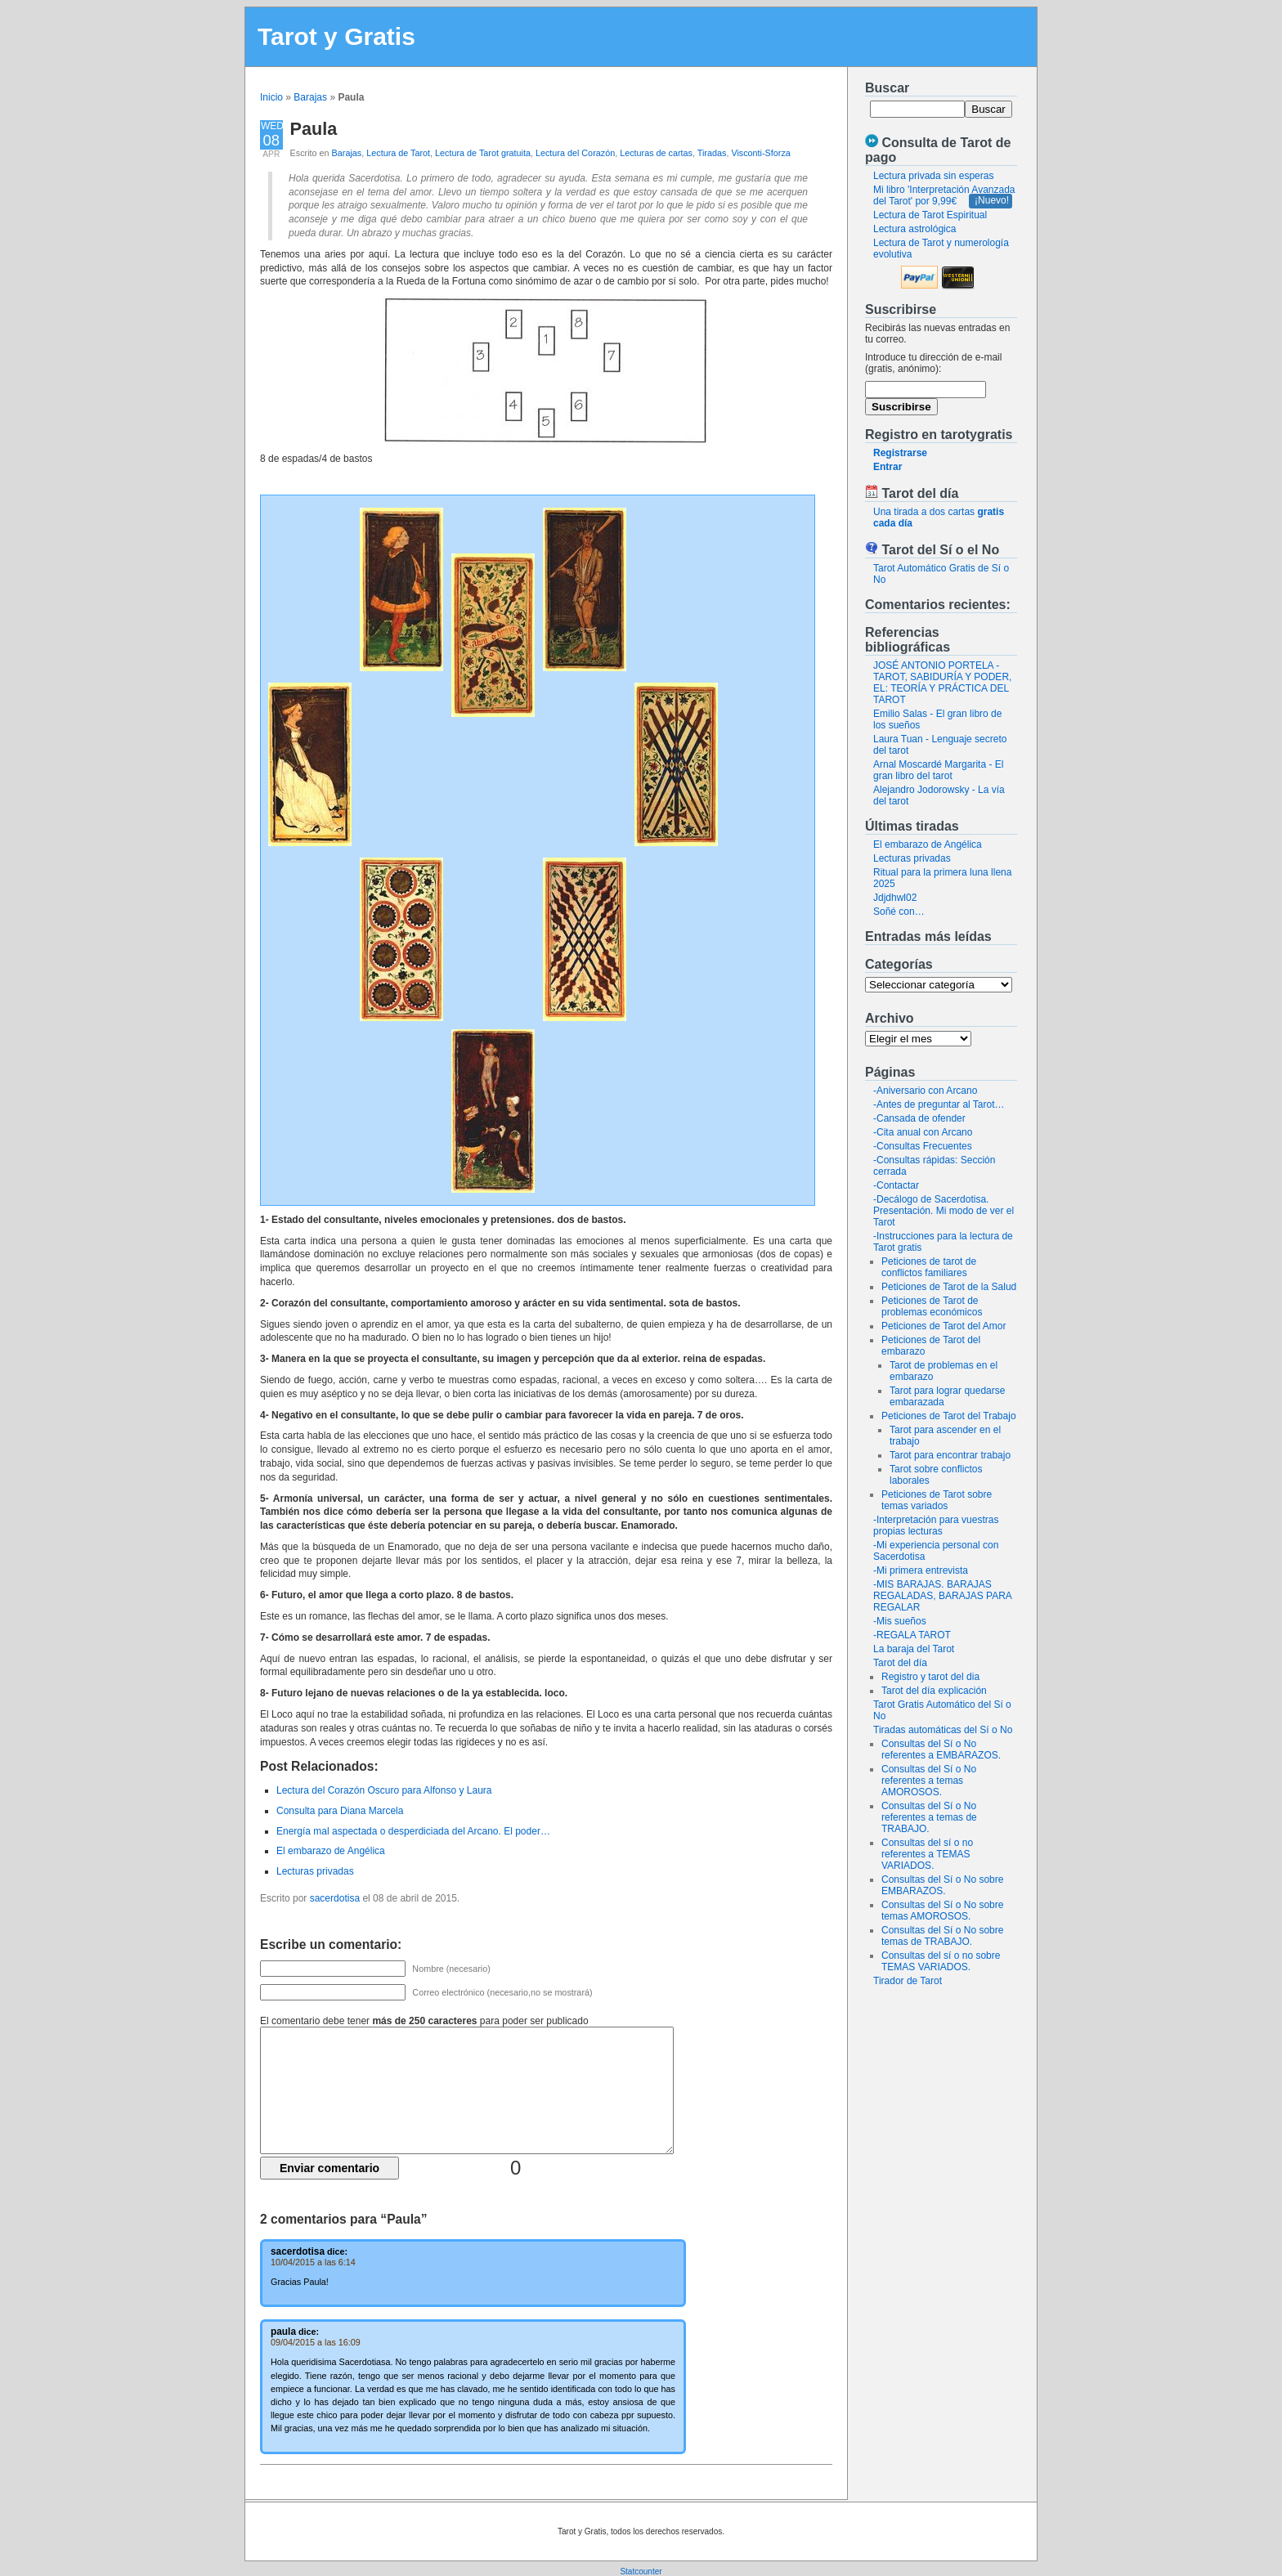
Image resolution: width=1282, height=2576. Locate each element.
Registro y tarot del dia (930, 1676)
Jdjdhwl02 (895, 897)
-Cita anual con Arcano (922, 1132)
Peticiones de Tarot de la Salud (948, 1286)
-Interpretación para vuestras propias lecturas (935, 1525)
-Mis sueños (899, 1621)
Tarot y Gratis (336, 36)
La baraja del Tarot (913, 1649)
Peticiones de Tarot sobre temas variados (936, 1500)
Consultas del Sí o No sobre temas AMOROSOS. (942, 1910)
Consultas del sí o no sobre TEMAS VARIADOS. (940, 1961)
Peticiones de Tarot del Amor (943, 1326)
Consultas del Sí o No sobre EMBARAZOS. (942, 1885)
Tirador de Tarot (907, 1981)
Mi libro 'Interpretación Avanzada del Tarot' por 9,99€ (944, 195)
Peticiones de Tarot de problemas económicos (931, 1306)
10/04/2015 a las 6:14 (313, 2262)
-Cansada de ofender (919, 1118)
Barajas (310, 97)
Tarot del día (900, 1663)
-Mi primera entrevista (920, 1570)
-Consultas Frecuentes (922, 1146)
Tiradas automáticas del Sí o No (942, 1730)
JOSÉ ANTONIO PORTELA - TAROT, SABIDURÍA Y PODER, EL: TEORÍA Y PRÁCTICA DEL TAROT (942, 683)
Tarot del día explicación (934, 1690)
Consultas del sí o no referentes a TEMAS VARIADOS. (927, 1854)
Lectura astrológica (914, 229)
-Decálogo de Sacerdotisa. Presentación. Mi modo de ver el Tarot (943, 1211)
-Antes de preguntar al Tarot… (939, 1104)
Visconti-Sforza (760, 153)
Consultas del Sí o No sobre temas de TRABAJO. (942, 1935)
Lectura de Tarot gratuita (483, 153)
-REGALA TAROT (912, 1635)
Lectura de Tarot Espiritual (930, 215)
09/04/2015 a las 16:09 (316, 2342)
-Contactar (896, 1185)
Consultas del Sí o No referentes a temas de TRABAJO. (929, 1817)
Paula (314, 129)
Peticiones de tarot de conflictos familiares (928, 1267)
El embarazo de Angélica (927, 844)
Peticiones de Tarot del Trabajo (948, 1416)
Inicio (271, 97)
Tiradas (712, 153)
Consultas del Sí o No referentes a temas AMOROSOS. (928, 1780)
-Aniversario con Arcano (925, 1090)
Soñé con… (899, 911)
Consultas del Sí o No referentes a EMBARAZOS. (941, 1749)
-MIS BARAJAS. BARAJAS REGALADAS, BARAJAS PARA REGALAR (942, 1596)
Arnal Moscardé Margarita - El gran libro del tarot (938, 770)
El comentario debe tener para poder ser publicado (424, 2021)
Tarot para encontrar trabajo (950, 1455)
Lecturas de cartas (656, 153)
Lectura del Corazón (575, 153)
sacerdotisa (335, 1898)
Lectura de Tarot (398, 153)
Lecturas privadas (912, 858)
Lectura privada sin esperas (933, 175)
